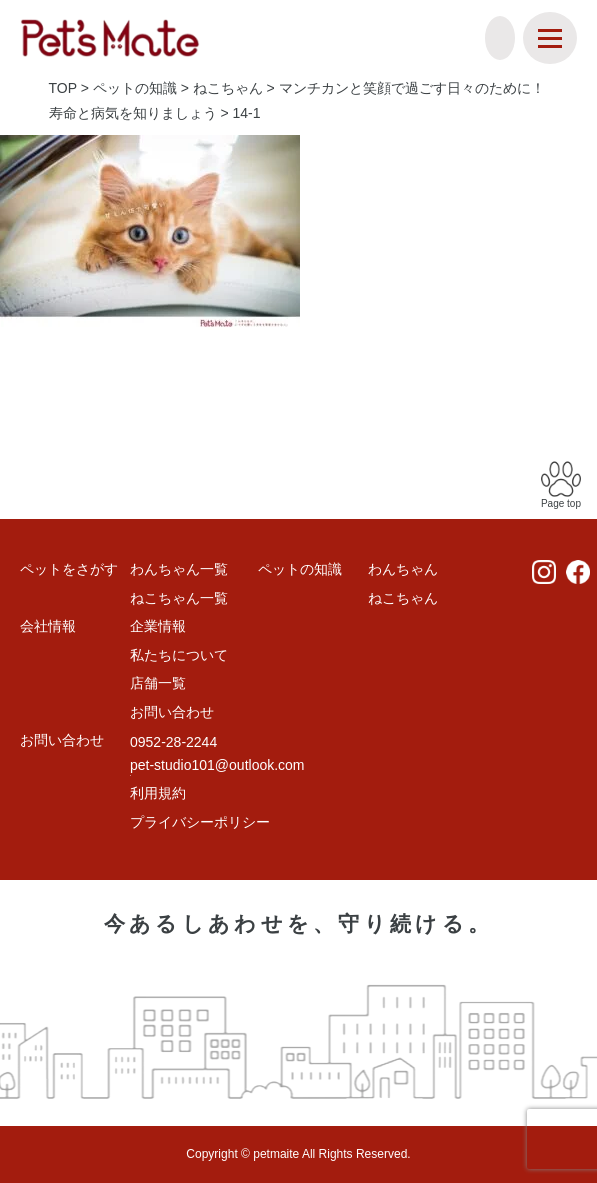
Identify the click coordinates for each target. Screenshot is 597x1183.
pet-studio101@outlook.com (217, 765)
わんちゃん (403, 569)
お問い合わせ (172, 712)
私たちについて (179, 655)
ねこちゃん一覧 (179, 598)
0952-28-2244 (173, 742)
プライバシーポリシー (200, 822)
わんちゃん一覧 (179, 569)
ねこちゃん (403, 598)
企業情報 (158, 626)
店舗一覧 (158, 683)
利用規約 (158, 793)
